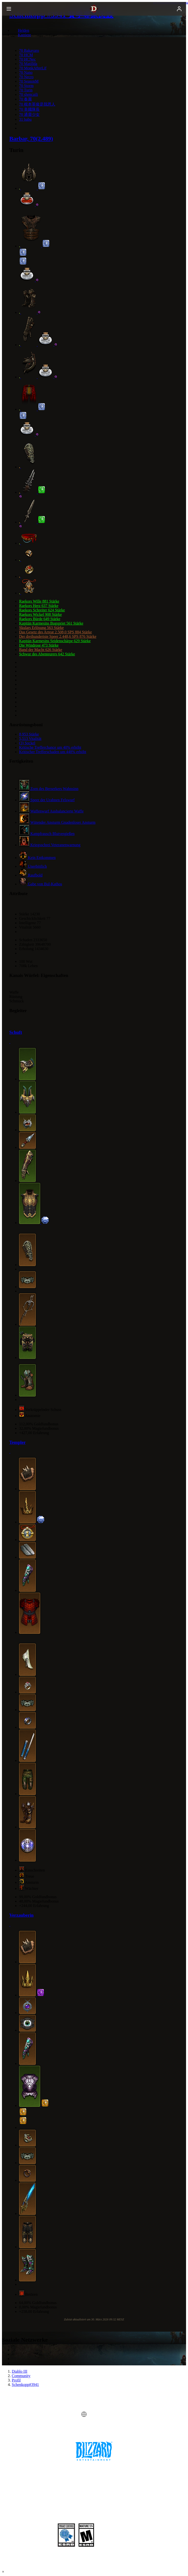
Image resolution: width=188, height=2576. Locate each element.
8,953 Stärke (29, 734)
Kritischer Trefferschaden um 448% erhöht (52, 752)
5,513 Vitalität (30, 738)
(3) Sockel (27, 743)
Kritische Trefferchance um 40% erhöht (50, 747)
